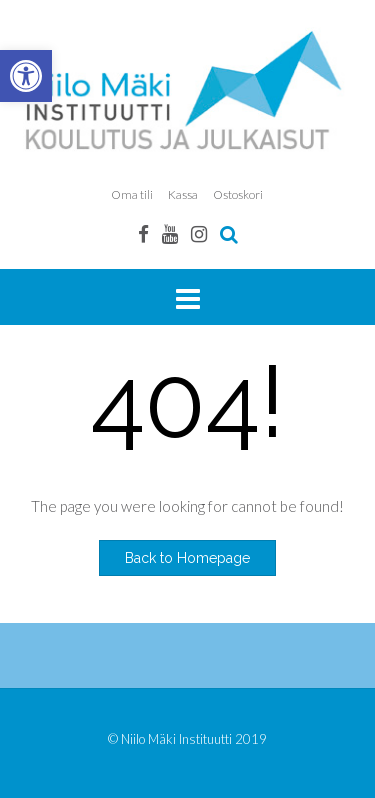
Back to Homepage (187, 558)
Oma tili (132, 194)
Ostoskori (238, 194)
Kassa (183, 194)
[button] (26, 76)
